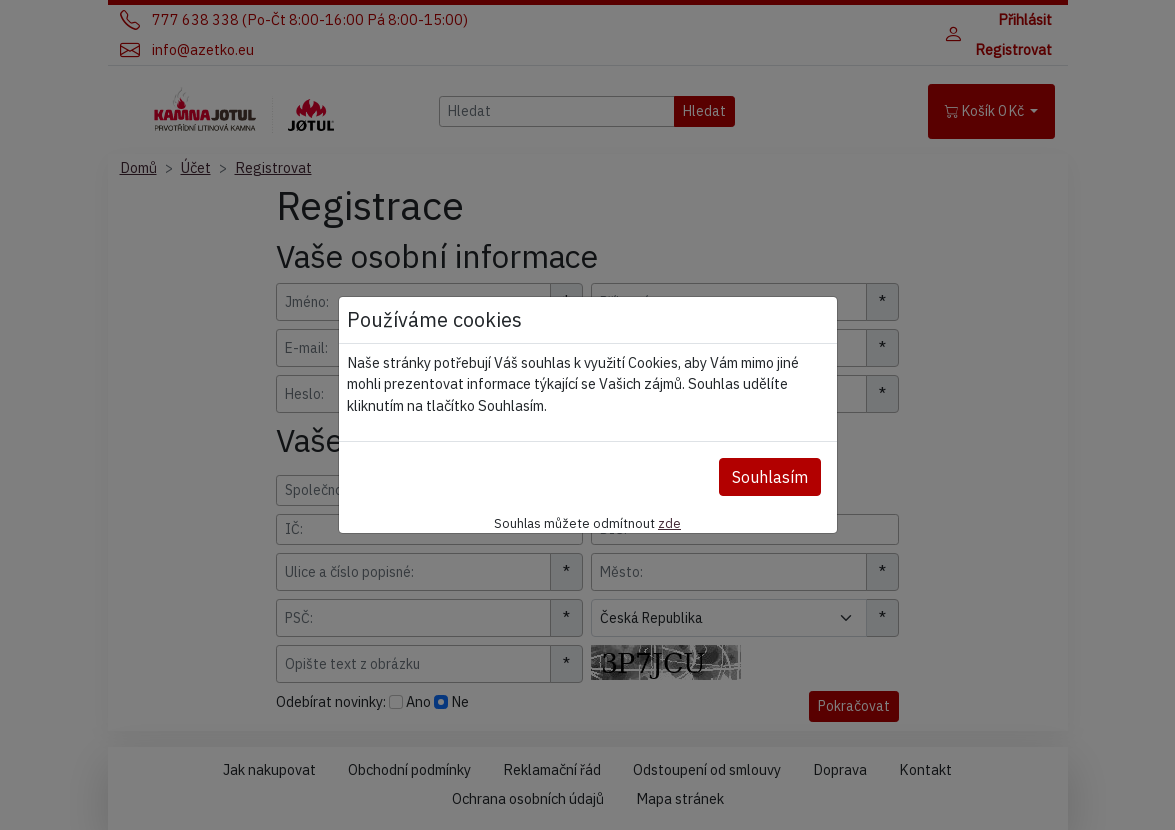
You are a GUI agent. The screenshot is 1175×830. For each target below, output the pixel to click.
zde (669, 523)
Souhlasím (770, 477)
